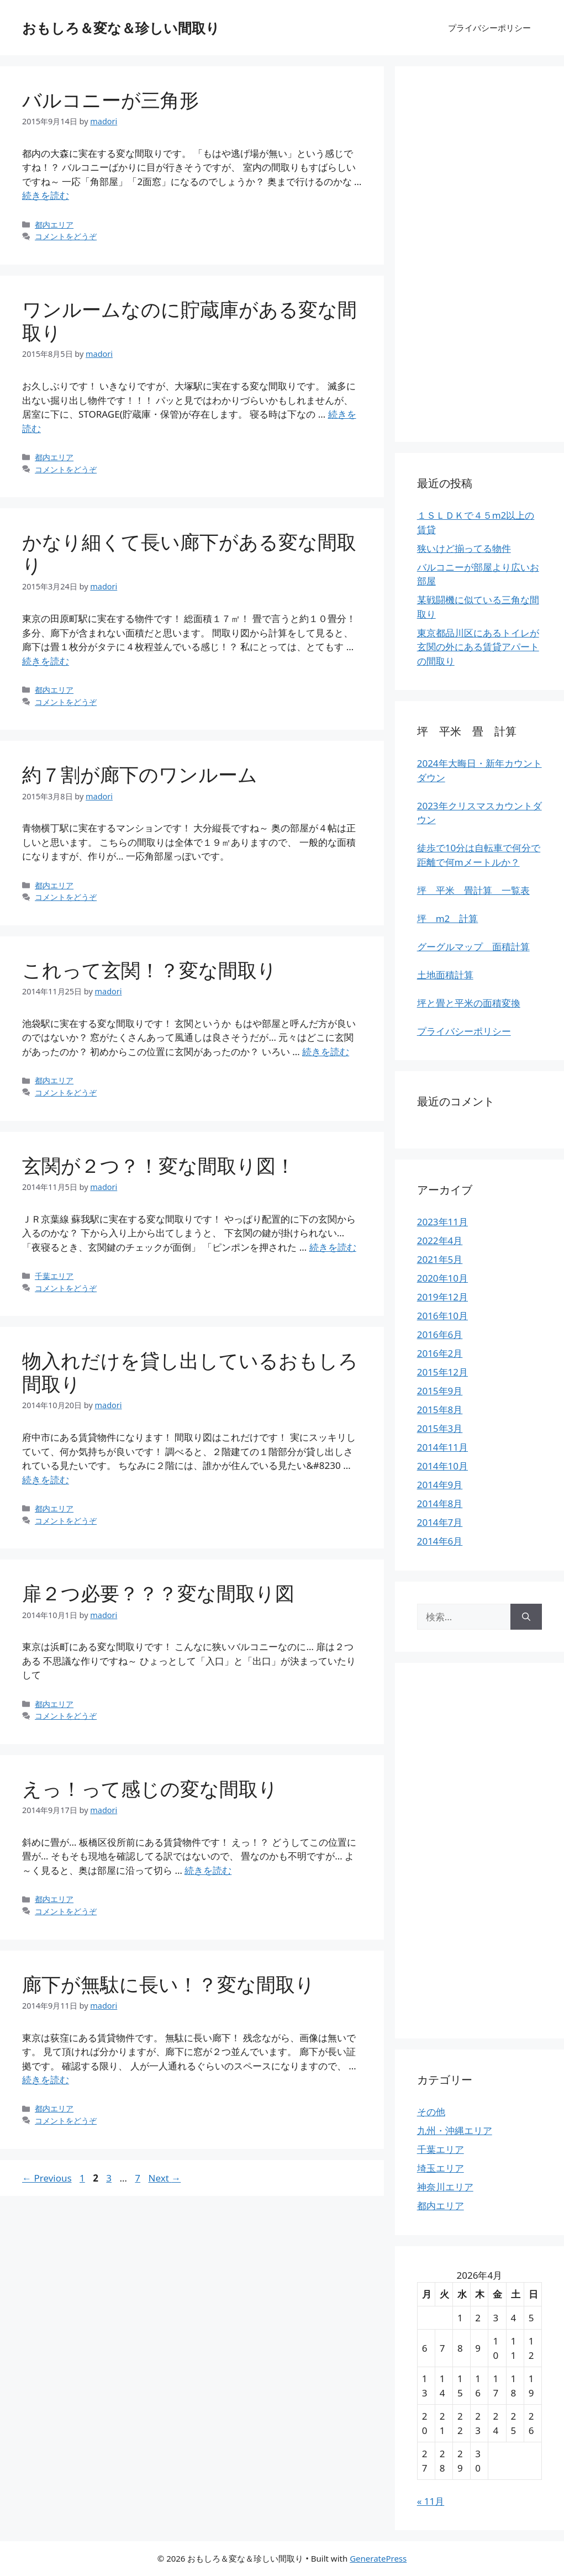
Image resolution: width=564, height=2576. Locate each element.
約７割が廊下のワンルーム (139, 774)
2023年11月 (442, 1221)
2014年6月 (440, 1541)
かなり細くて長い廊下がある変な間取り (189, 553)
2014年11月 (442, 1447)
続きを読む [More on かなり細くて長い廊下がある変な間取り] (45, 661)
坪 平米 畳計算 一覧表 (473, 890)
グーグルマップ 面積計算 (473, 946)
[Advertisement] (479, 254)
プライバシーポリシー (489, 27)
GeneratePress (378, 2558)
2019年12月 (442, 1296)
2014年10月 (442, 1466)
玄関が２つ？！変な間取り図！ (158, 1165)
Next (165, 2178)
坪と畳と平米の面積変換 (468, 1003)
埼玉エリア (440, 2168)
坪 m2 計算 (447, 918)
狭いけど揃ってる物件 (464, 548)
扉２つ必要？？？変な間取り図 (158, 1593)
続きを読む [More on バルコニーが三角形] (45, 195)
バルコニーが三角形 (110, 100)
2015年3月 (440, 1428)
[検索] (526, 1617)
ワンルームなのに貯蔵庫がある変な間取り (189, 320)
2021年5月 (440, 1259)
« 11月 (431, 2501)
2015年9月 (440, 1390)
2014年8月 (440, 1503)
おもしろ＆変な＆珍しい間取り (121, 27)
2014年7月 (440, 1522)
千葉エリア (54, 1276)
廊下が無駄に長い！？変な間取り (168, 1984)
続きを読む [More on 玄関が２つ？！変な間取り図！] (332, 1247)
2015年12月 (442, 1372)
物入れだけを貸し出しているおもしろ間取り (190, 1372)
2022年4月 (440, 1240)
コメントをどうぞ (66, 236)
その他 (431, 2111)
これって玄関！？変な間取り (149, 970)
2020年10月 (442, 1278)
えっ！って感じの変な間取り (150, 1788)
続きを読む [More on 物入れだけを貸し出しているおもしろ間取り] (45, 1479)
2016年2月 (440, 1353)
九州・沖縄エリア (454, 2130)
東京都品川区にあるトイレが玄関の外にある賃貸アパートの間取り (478, 646)
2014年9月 (440, 1484)
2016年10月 (442, 1315)
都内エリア (54, 224)
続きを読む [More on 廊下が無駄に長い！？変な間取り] (45, 2079)
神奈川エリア (445, 2186)
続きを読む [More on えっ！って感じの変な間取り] (208, 1870)
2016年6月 (440, 1334)
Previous (47, 2178)
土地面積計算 (445, 974)
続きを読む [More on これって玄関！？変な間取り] (325, 1051)
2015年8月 (440, 1409)
